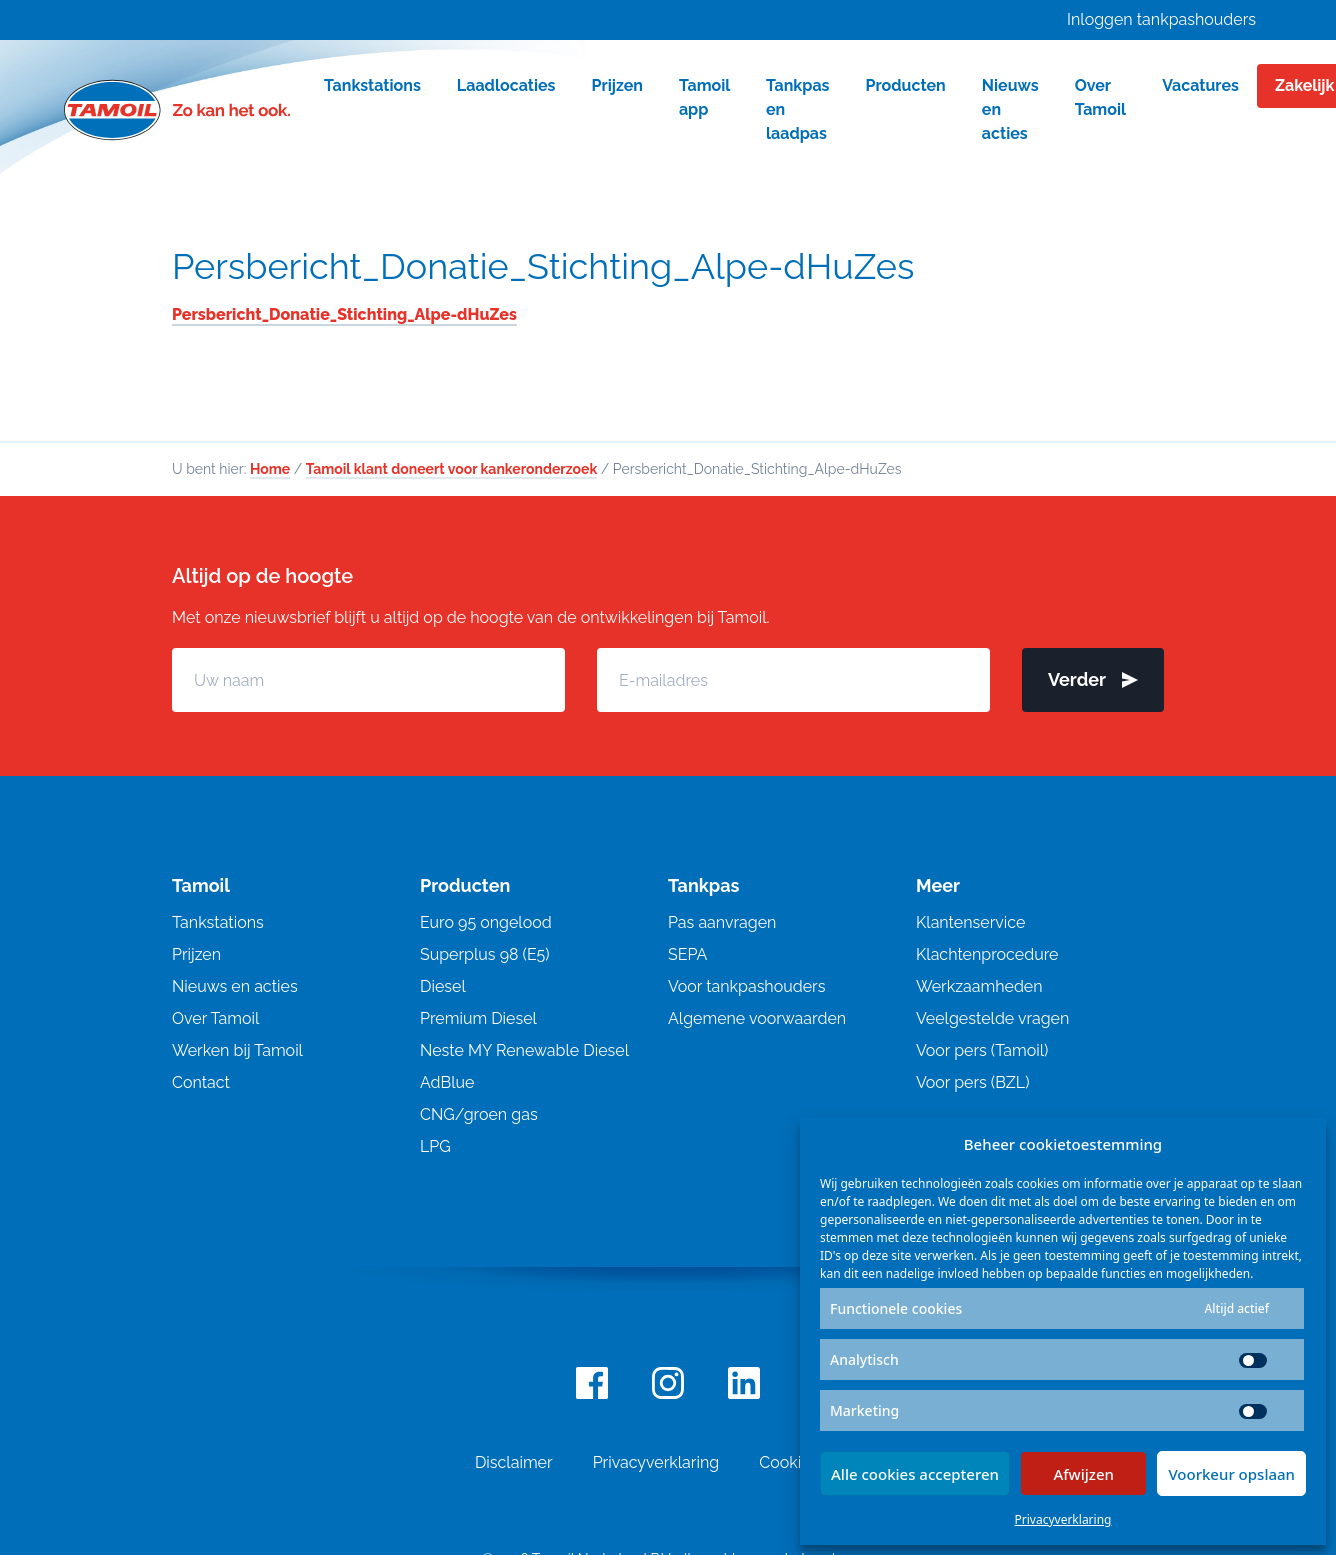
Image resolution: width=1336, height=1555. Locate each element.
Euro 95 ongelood (486, 922)
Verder (1093, 679)
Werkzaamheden (979, 986)
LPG (435, 1146)
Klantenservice (970, 922)
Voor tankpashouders (746, 986)
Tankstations (218, 922)
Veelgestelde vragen (992, 1018)
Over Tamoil (215, 1018)
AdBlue (447, 1082)
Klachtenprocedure (987, 954)
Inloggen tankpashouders (1161, 19)
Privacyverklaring (1063, 1519)
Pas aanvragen (722, 922)
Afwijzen (1083, 1474)
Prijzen (196, 954)
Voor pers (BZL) (972, 1082)
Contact (201, 1082)
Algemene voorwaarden (757, 1018)
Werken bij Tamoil (237, 1050)
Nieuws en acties (235, 986)
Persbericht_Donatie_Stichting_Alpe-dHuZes (543, 266)
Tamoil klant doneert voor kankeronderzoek (452, 469)
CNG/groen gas (479, 1114)
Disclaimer (514, 1462)
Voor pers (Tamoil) (982, 1050)
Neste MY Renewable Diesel (524, 1050)
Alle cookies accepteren (915, 1474)
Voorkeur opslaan (1231, 1474)
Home (270, 469)
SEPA (687, 954)
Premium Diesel (478, 1018)
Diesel (443, 986)
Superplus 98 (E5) (485, 954)
